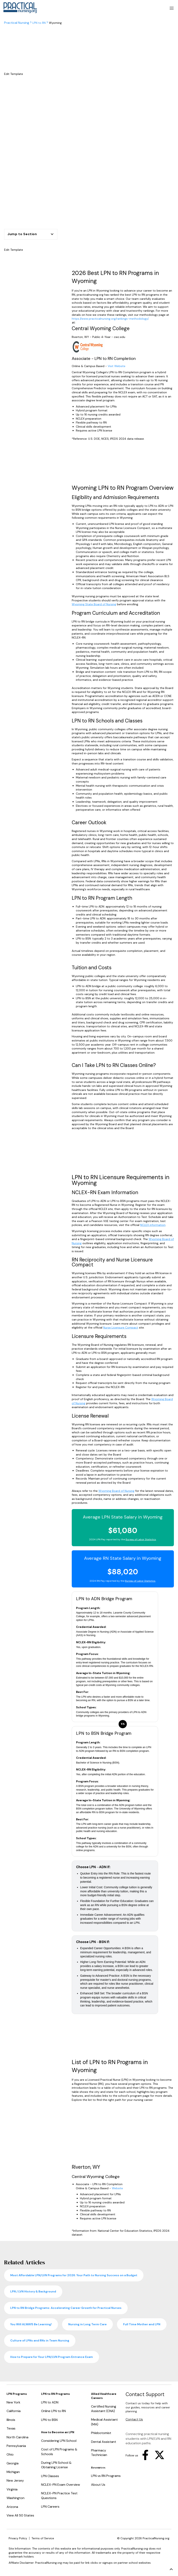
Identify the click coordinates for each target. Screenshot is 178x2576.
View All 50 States (20, 2515)
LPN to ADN (49, 2402)
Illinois (11, 2420)
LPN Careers (50, 2506)
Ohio (10, 2454)
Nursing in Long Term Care (87, 2324)
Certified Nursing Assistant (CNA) (103, 2408)
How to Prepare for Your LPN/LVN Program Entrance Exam (51, 2357)
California (14, 2411)
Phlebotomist (101, 2433)
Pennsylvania (16, 2446)
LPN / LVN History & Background (33, 2291)
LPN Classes (50, 2476)
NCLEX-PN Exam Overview (60, 2484)
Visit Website (116, 366)
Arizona (12, 2507)
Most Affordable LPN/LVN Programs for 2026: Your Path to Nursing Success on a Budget (73, 2275)
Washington (15, 2498)
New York (13, 2402)
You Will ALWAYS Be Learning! (31, 2324)
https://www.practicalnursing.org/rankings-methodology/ (110, 318)
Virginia (12, 2489)
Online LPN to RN (53, 2411)
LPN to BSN (49, 2420)
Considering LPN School (58, 2441)
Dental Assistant (103, 2442)
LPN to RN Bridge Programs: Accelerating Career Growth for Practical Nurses (65, 2308)
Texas (11, 2428)
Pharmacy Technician (99, 2452)
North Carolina (17, 2437)
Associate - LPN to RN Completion (99, 2184)
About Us (98, 2484)
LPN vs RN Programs (106, 2476)
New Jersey (15, 2480)
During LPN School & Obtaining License (56, 2464)
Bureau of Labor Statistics (141, 1539)
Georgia (12, 2463)
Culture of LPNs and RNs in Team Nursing (39, 2340)
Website (117, 2188)
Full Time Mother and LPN (141, 2324)
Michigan (13, 2472)
